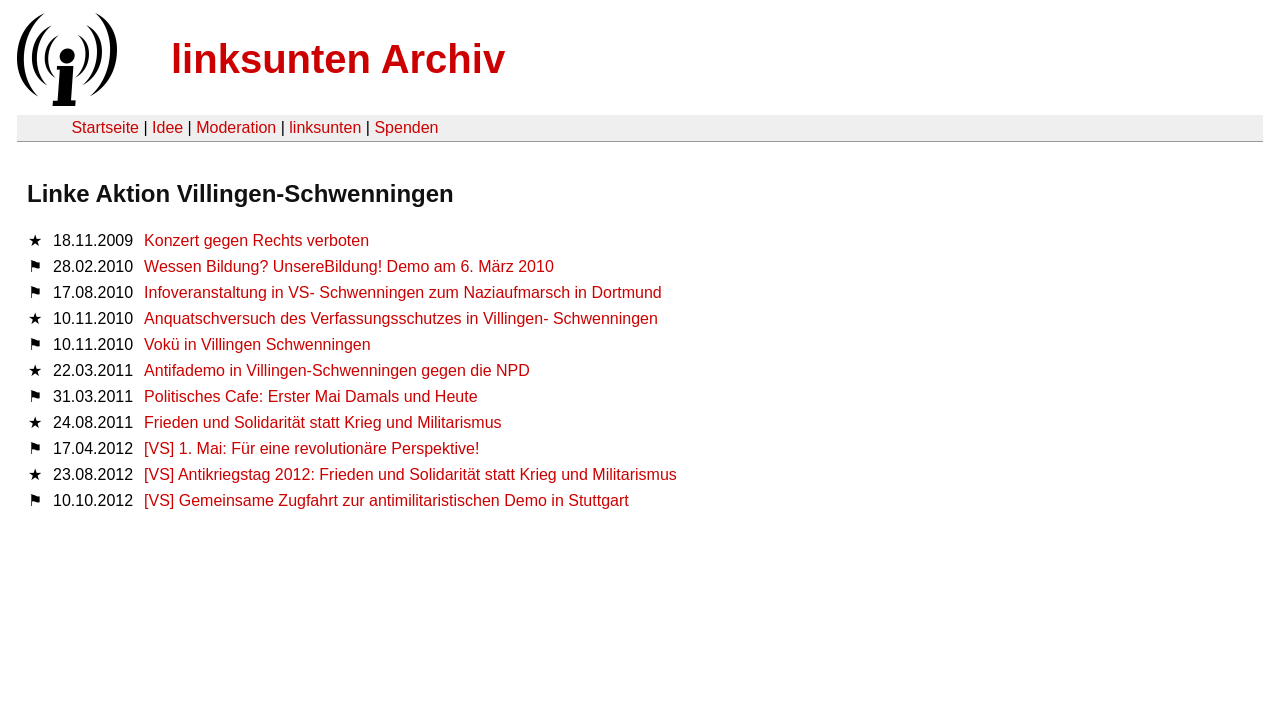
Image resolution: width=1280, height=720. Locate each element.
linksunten (325, 127)
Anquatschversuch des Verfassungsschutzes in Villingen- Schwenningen (401, 318)
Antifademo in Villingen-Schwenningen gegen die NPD (337, 370)
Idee (167, 127)
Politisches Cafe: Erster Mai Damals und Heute (310, 396)
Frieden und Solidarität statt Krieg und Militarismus (323, 422)
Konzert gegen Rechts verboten (256, 240)
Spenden (406, 127)
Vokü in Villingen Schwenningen (257, 344)
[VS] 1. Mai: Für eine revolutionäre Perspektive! (311, 448)
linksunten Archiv (338, 59)
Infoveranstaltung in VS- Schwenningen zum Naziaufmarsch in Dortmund (403, 292)
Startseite (105, 127)
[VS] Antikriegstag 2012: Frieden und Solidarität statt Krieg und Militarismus (410, 474)
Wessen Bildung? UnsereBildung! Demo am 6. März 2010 (349, 266)
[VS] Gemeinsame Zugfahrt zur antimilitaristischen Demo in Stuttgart (386, 500)
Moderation (236, 127)
